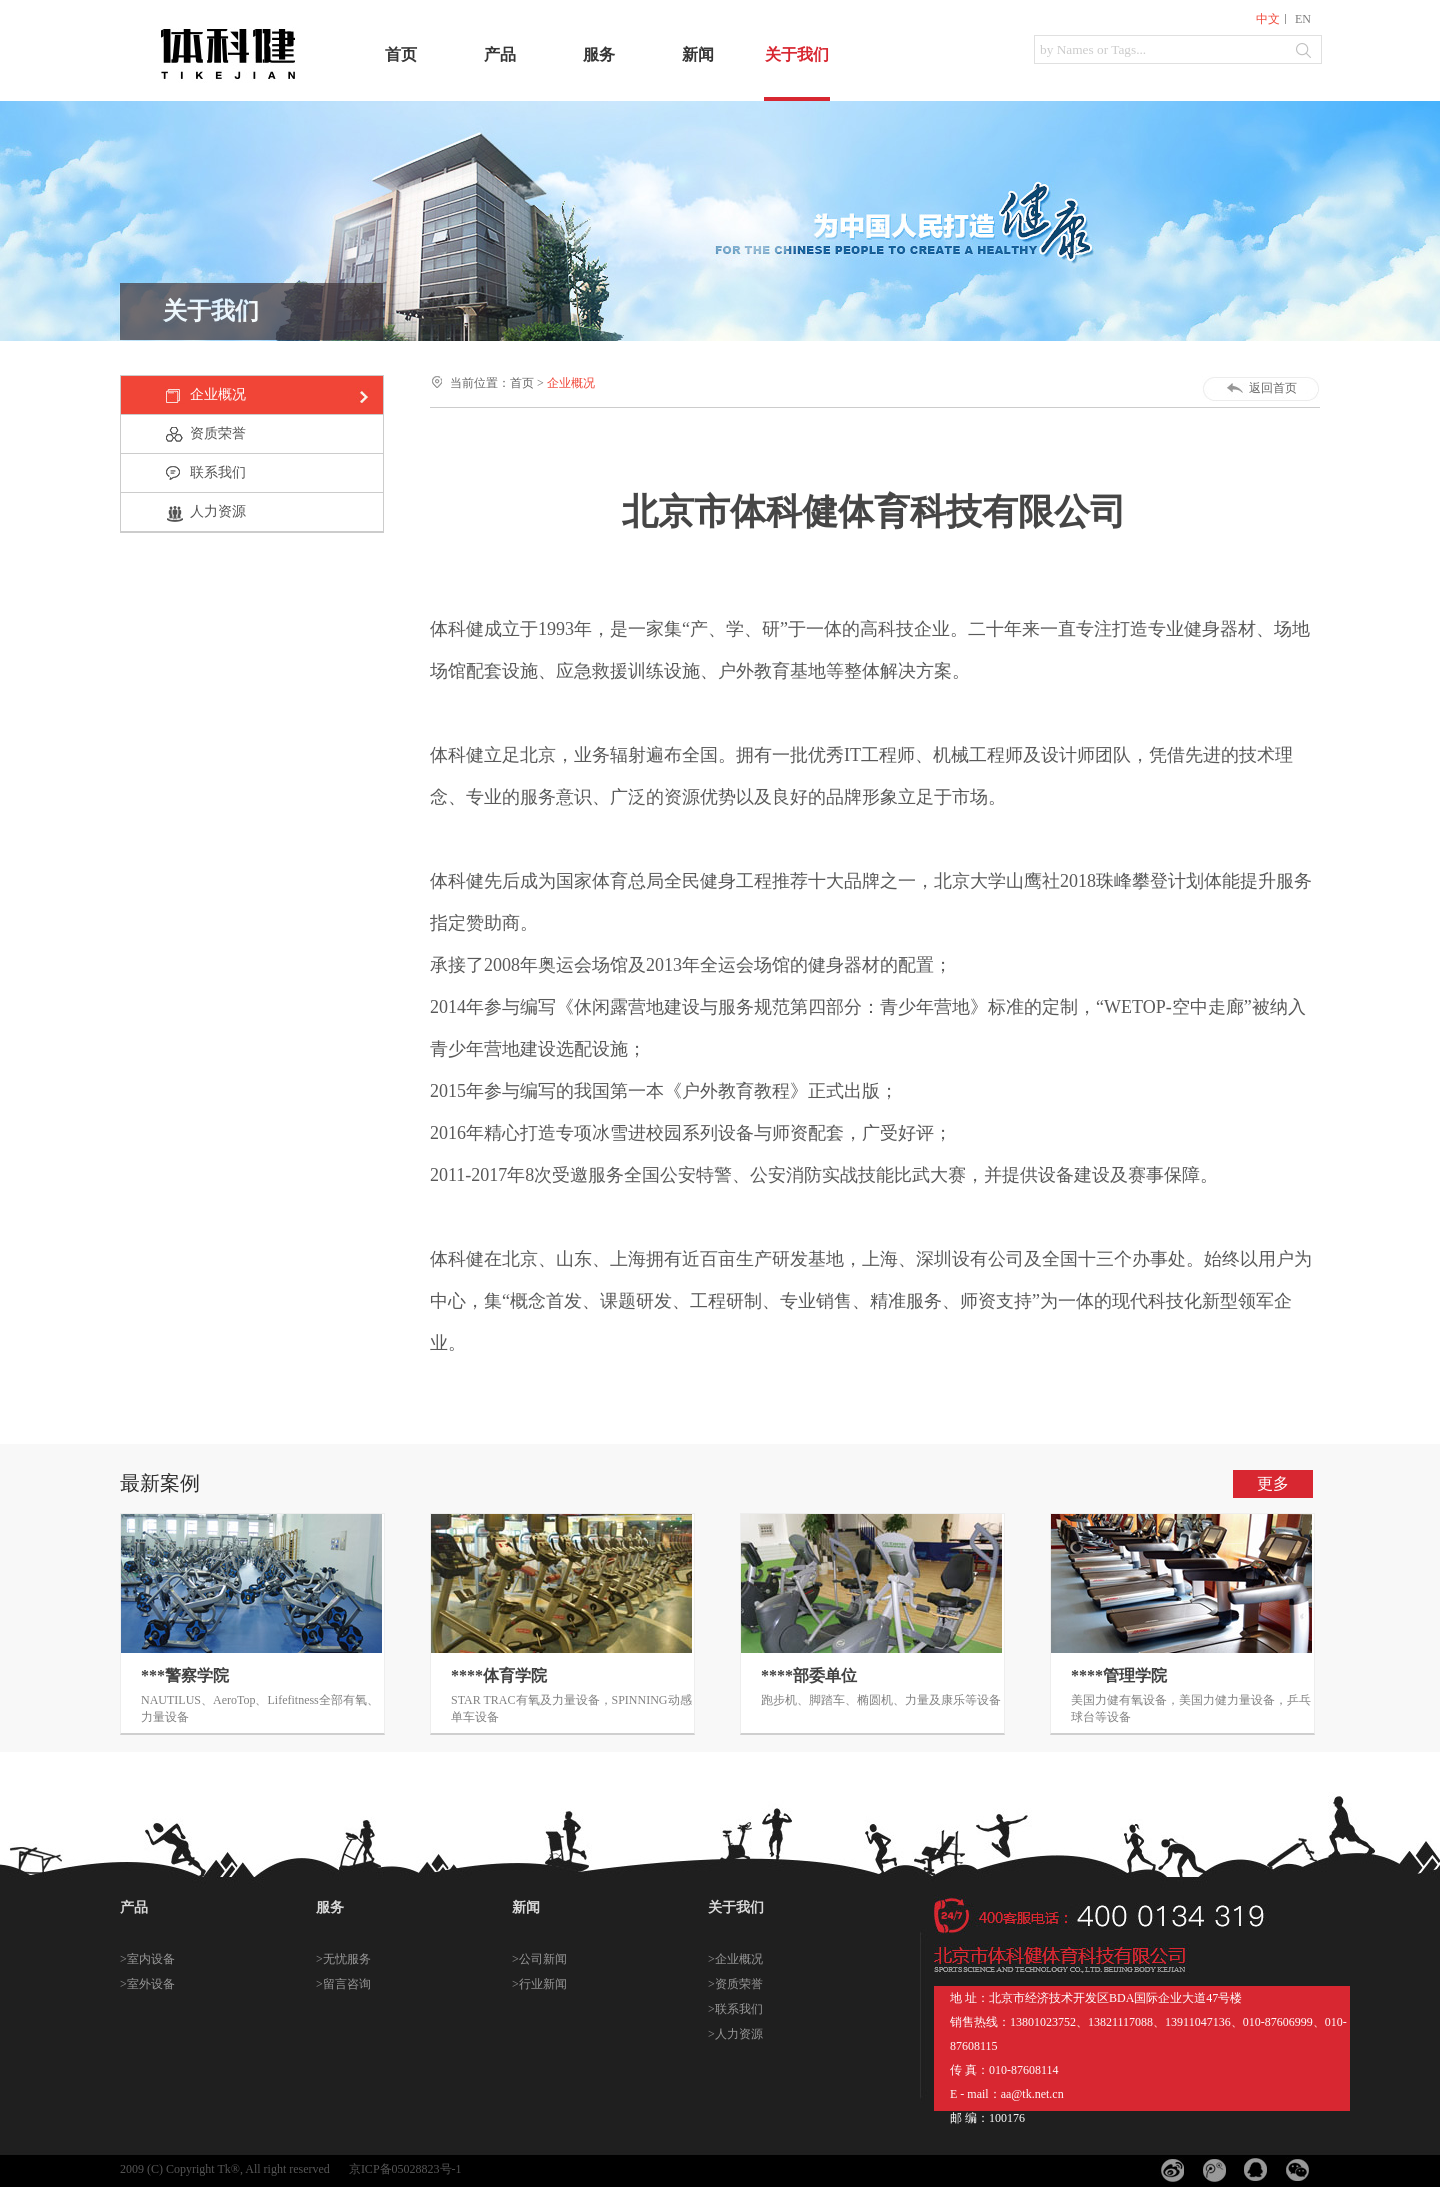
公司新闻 (543, 1959)
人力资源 (218, 511)
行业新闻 (543, 1984)
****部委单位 (809, 1675)
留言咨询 (347, 1984)
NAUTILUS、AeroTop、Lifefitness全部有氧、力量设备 (260, 1708)
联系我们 (218, 472)
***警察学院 (185, 1675)
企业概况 (218, 394)
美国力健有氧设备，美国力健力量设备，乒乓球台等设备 (1191, 1708)
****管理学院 (1119, 1675)
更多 (1273, 1483)
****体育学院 (499, 1675)
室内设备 (151, 1959)
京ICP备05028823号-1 (405, 2169)
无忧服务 (347, 1959)
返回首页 (1273, 388)
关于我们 (797, 54)
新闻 (698, 54)
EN (1303, 19)
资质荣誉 (218, 433)
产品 (500, 54)
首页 (401, 54)
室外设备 (151, 1984)
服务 (599, 54)
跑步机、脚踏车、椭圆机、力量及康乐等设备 (881, 1700)
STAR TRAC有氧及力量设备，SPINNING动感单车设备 (571, 1708)
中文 (1268, 19)
